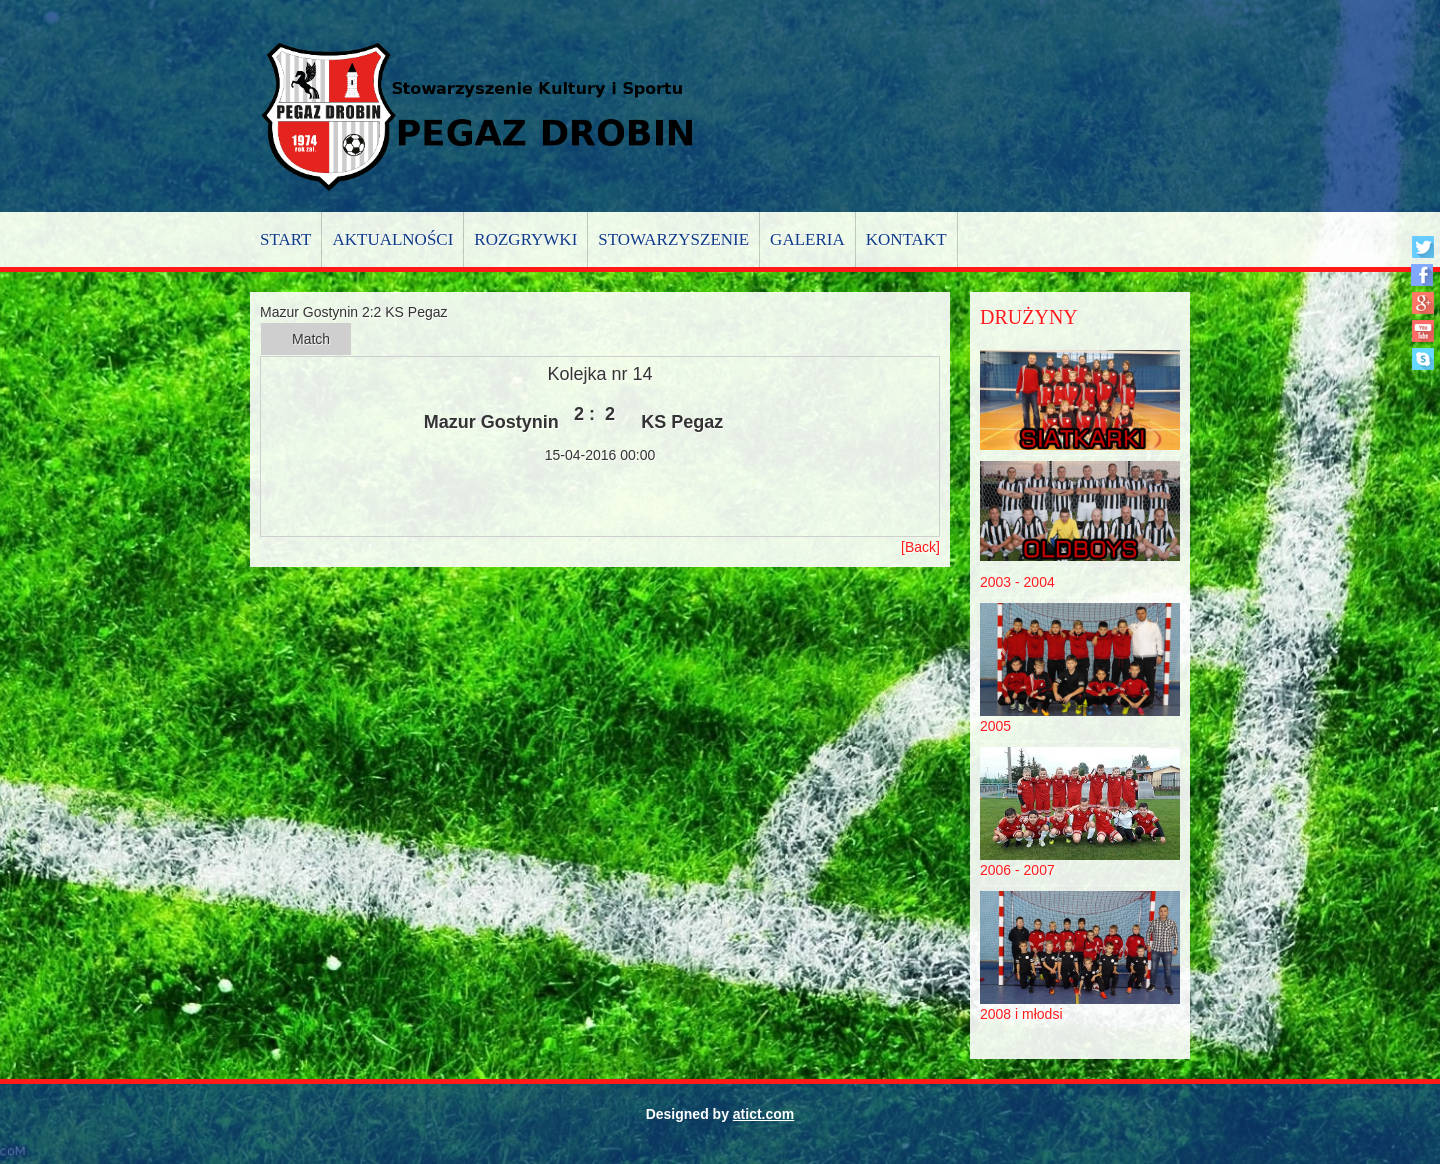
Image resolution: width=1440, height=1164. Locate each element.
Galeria (807, 239)
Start (285, 239)
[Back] (920, 547)
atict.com (763, 1114)
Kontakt (906, 239)
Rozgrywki (525, 239)
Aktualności (392, 239)
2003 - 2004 (1017, 582)
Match (311, 339)
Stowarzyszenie (673, 239)
